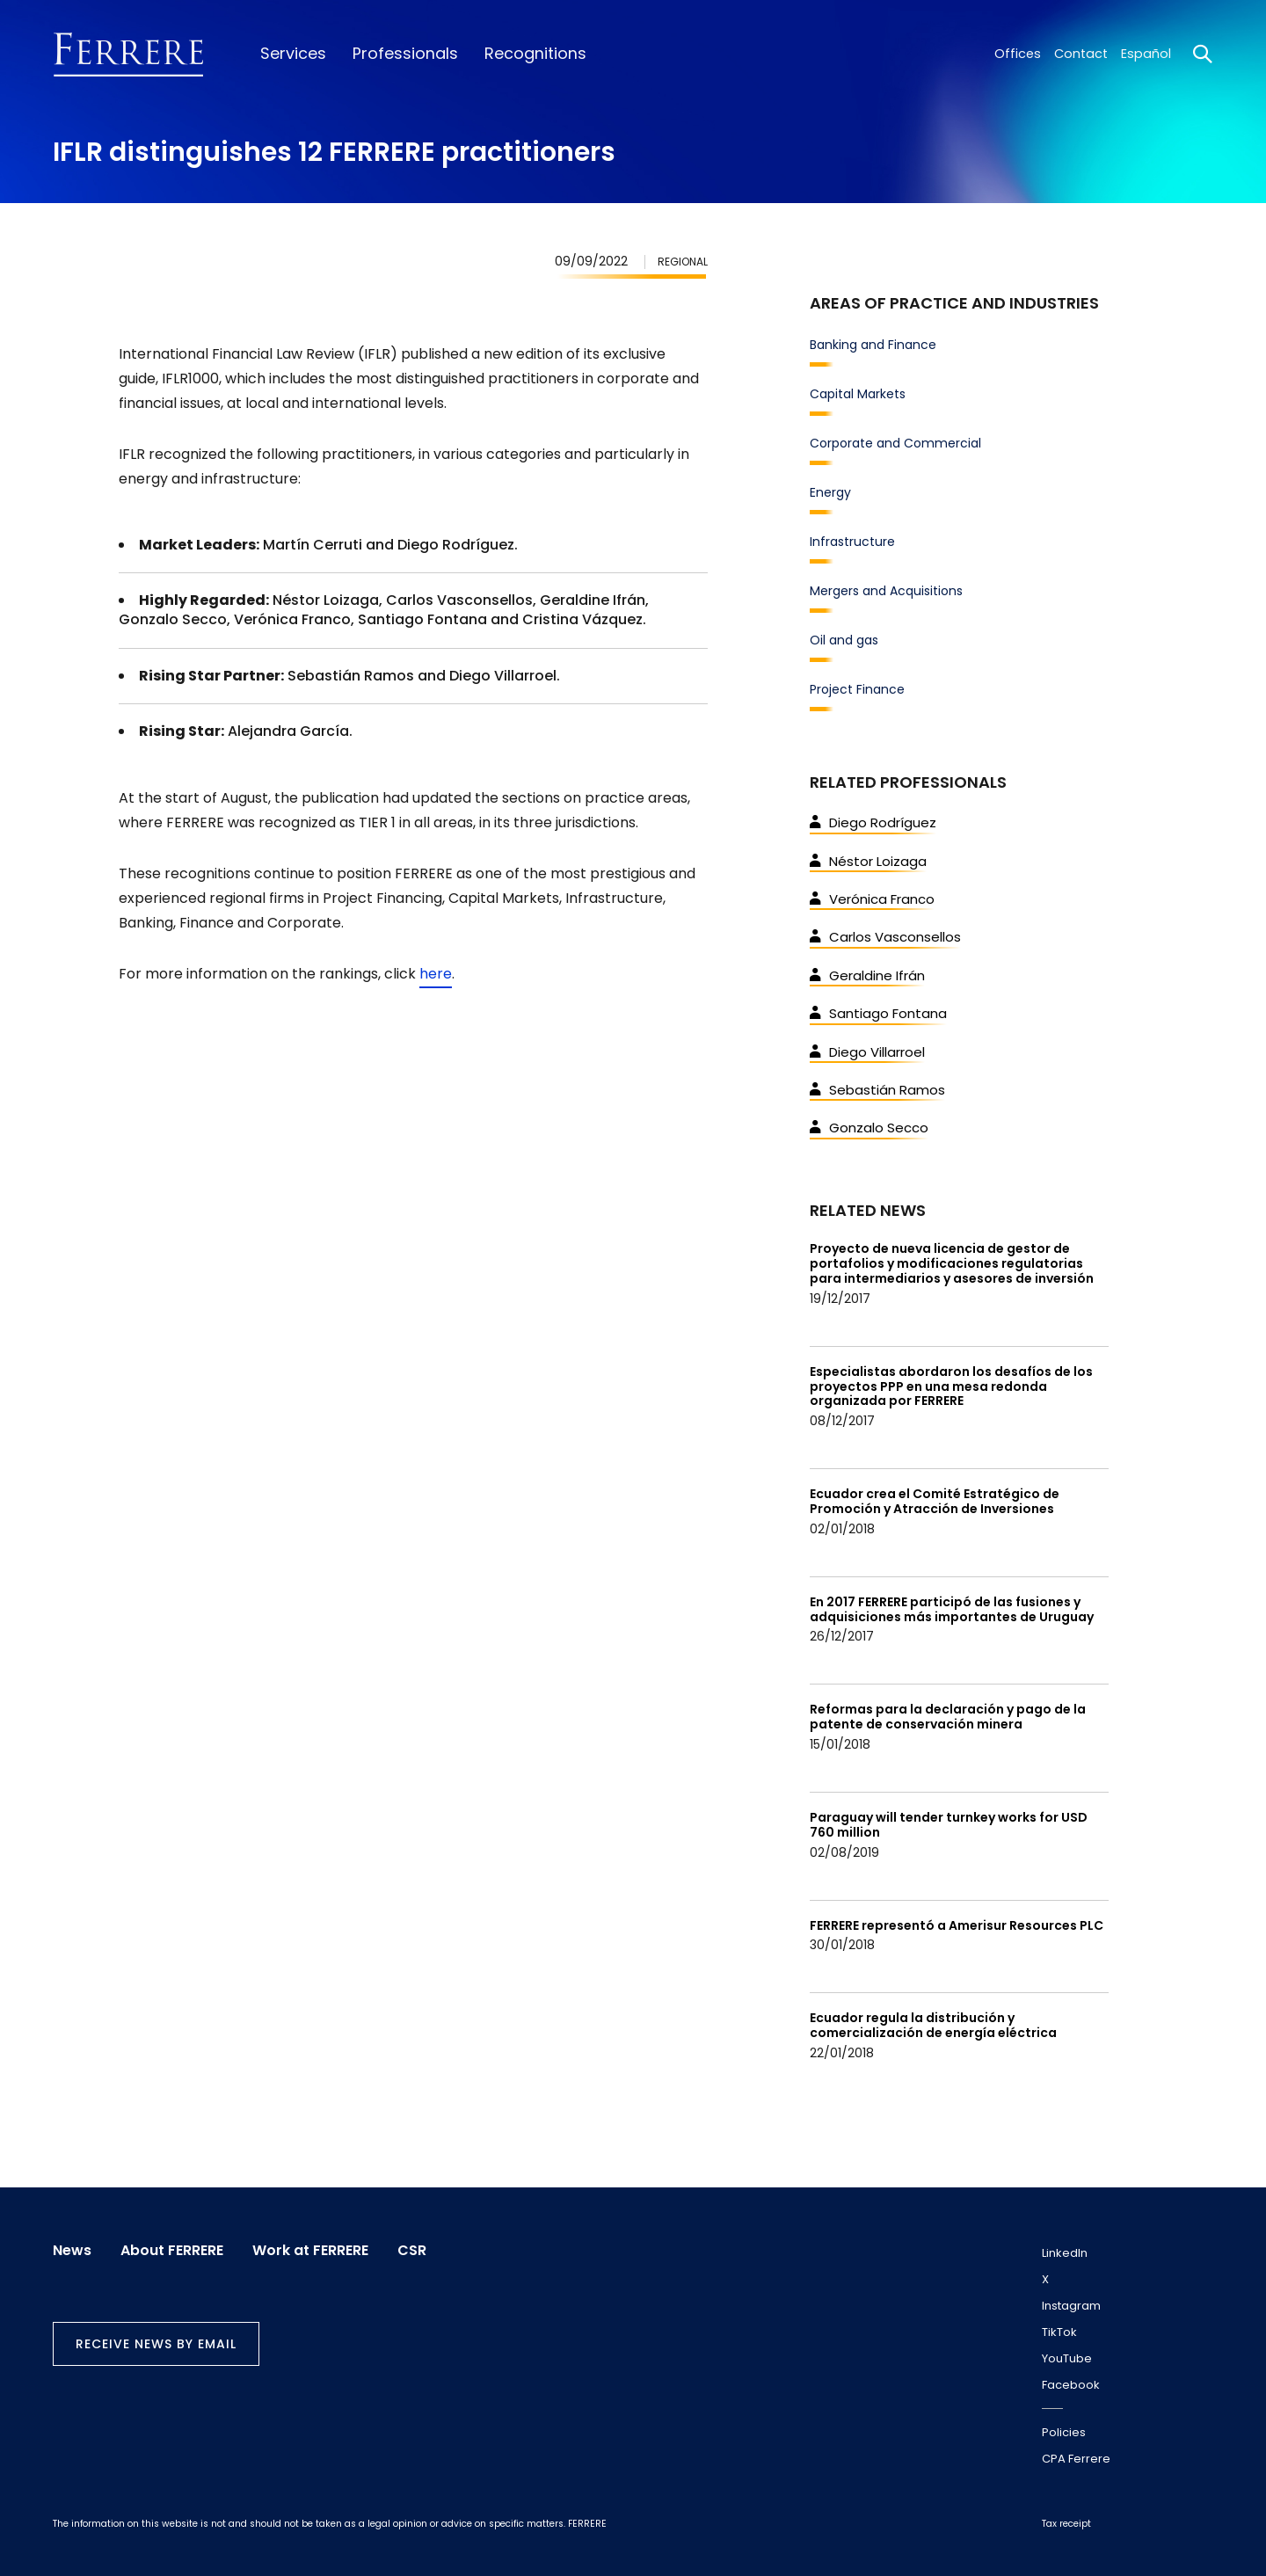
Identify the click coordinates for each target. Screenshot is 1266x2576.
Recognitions (530, 53)
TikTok (1059, 2332)
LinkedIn (1065, 2253)
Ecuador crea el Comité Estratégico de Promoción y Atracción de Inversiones (934, 1501)
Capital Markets (858, 394)
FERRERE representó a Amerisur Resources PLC (956, 1925)
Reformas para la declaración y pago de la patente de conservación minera (948, 1716)
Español (1146, 53)
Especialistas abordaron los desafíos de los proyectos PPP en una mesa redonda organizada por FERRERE (951, 1386)
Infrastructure (852, 541)
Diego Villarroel (867, 1052)
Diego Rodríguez (873, 822)
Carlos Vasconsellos (885, 937)
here (435, 974)
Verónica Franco (872, 899)
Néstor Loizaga (868, 861)
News (72, 2249)
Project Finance (857, 689)
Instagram (1071, 2305)
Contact (1081, 53)
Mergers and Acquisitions (886, 591)
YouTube (1067, 2358)
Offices (1017, 53)
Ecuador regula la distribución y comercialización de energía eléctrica (933, 2025)
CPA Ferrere (1076, 2458)
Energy (830, 492)
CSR (414, 2249)
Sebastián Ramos (877, 1090)
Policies (1064, 2432)
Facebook (1071, 2384)
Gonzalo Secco (869, 1127)
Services (292, 53)
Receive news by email (156, 2344)
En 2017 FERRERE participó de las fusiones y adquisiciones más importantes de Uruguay (952, 1609)
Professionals (403, 53)
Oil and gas (844, 640)
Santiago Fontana (878, 1013)
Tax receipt (1066, 2523)
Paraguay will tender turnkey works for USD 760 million (949, 1824)
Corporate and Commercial (895, 443)
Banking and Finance (873, 344)
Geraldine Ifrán (867, 975)
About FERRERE (172, 2249)
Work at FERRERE (312, 2249)
